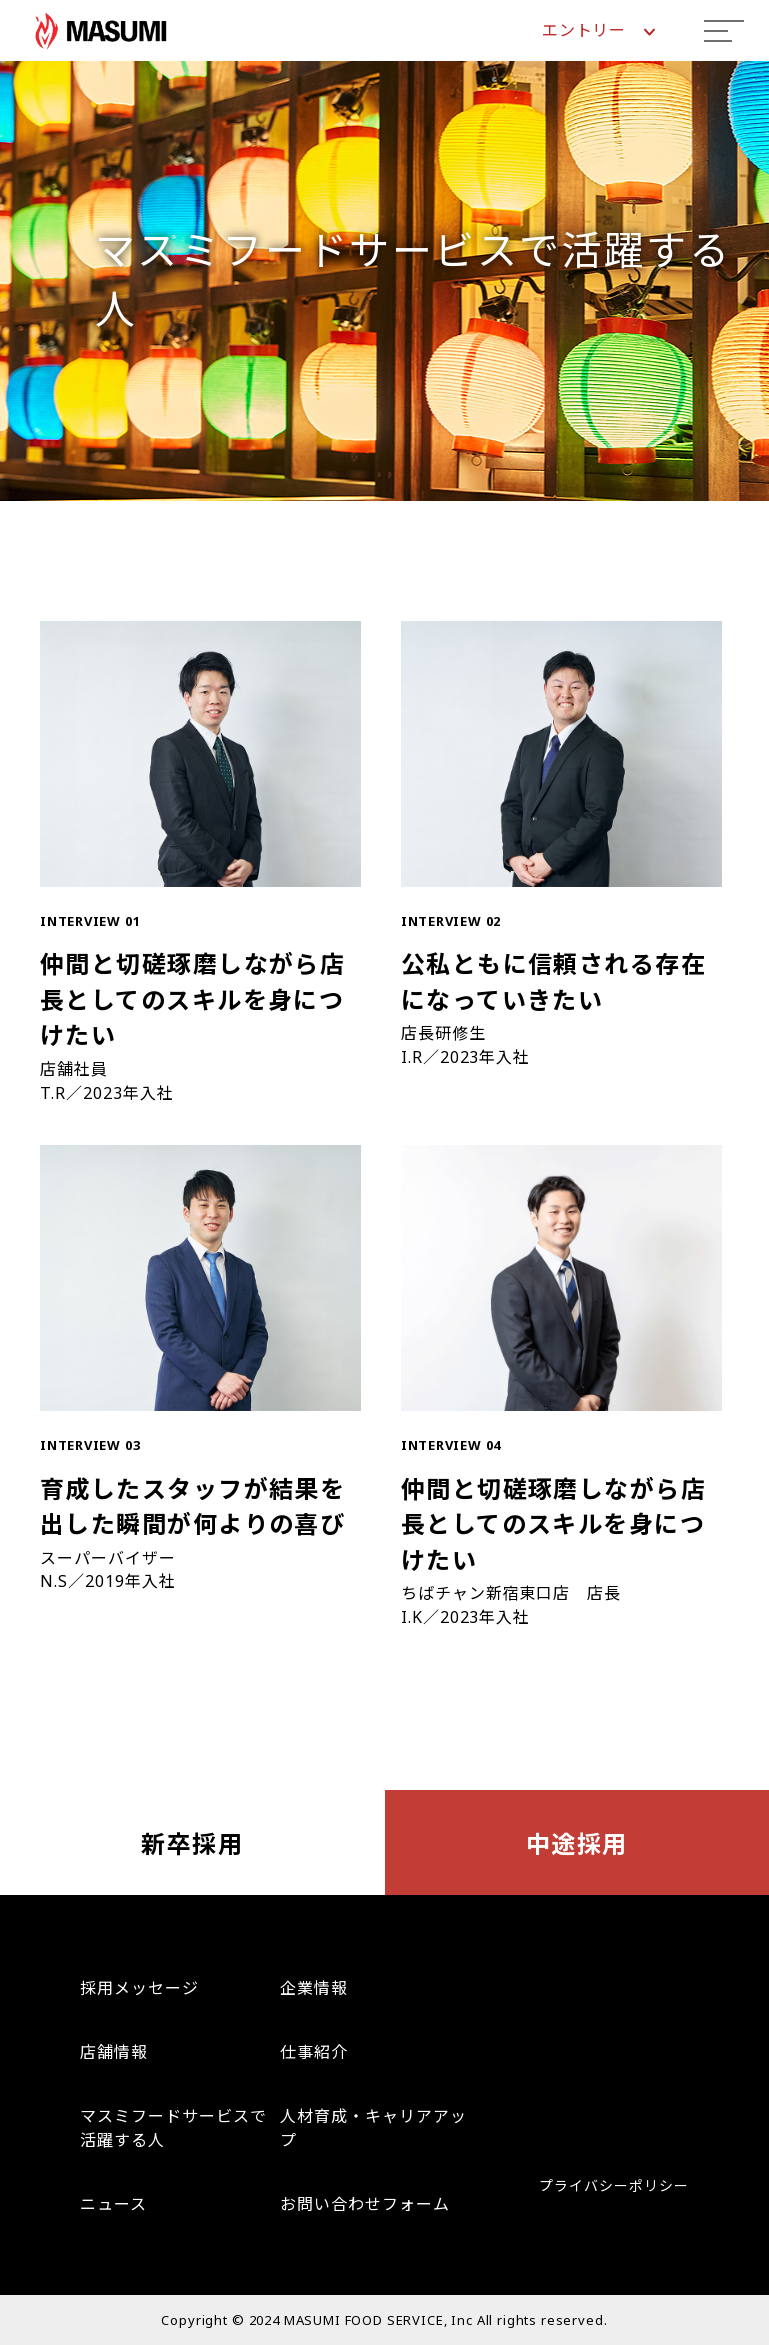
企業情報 (314, 1988)
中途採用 (577, 1843)
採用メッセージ (139, 1988)
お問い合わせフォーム (365, 2204)
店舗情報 (114, 2052)
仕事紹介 (314, 2052)
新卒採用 (192, 1843)
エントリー (598, 30)
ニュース (113, 2204)
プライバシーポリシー (614, 2185)
